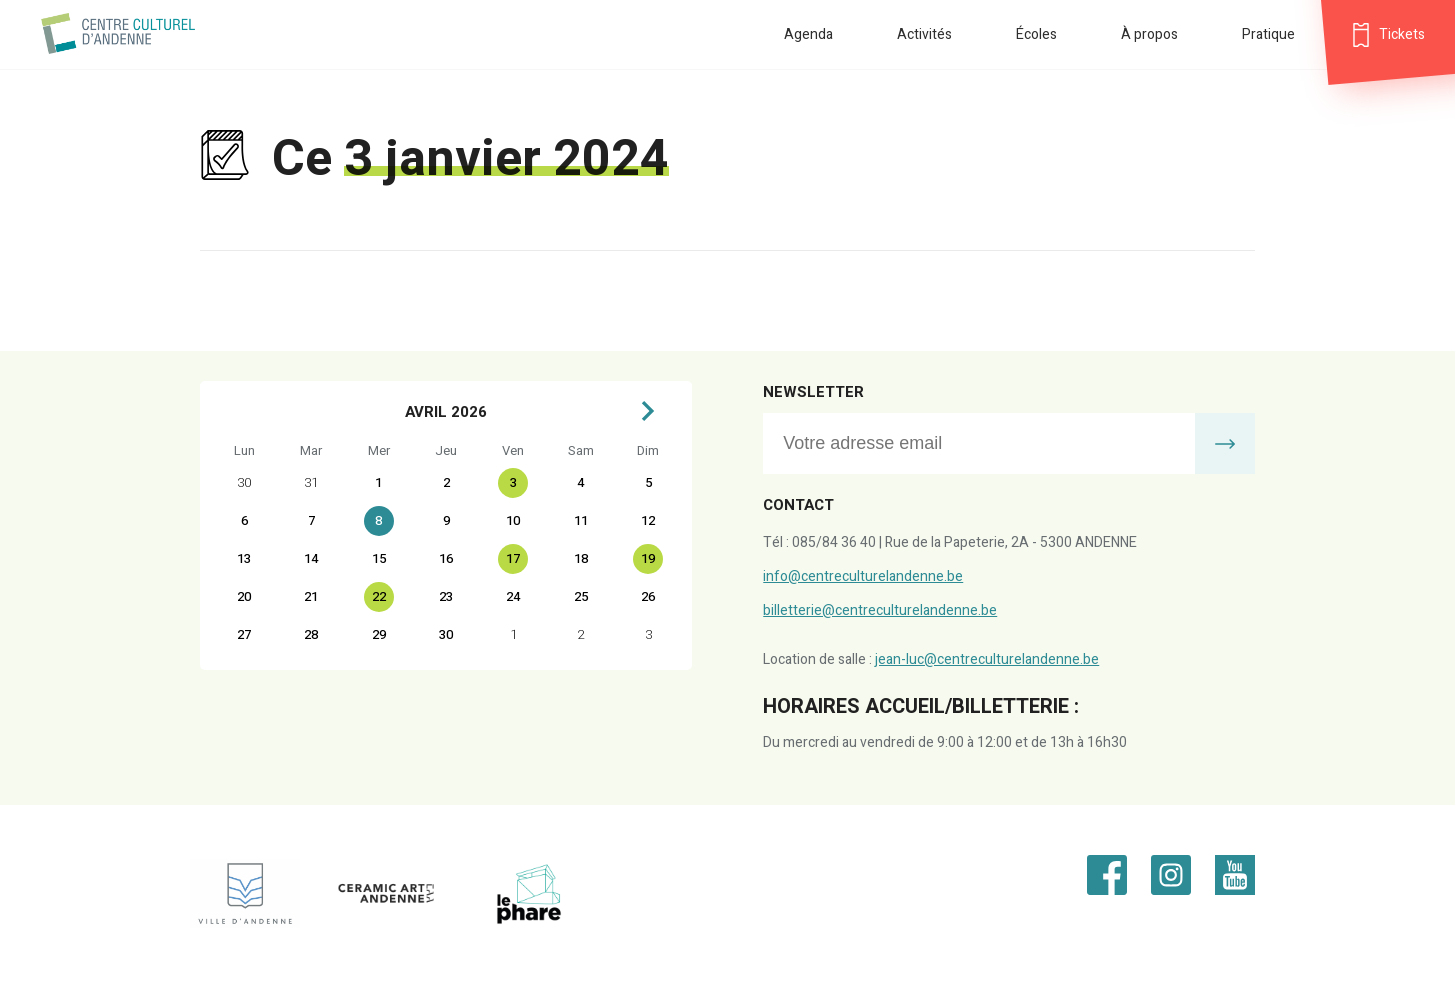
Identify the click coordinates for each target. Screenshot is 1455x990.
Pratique (1268, 34)
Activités (924, 34)
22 (379, 596)
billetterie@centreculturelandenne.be (880, 610)
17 (513, 558)
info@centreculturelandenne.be (863, 576)
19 (648, 558)
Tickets (1402, 34)
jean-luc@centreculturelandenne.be (987, 659)
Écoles (1036, 34)
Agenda (808, 34)
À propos (1149, 34)
